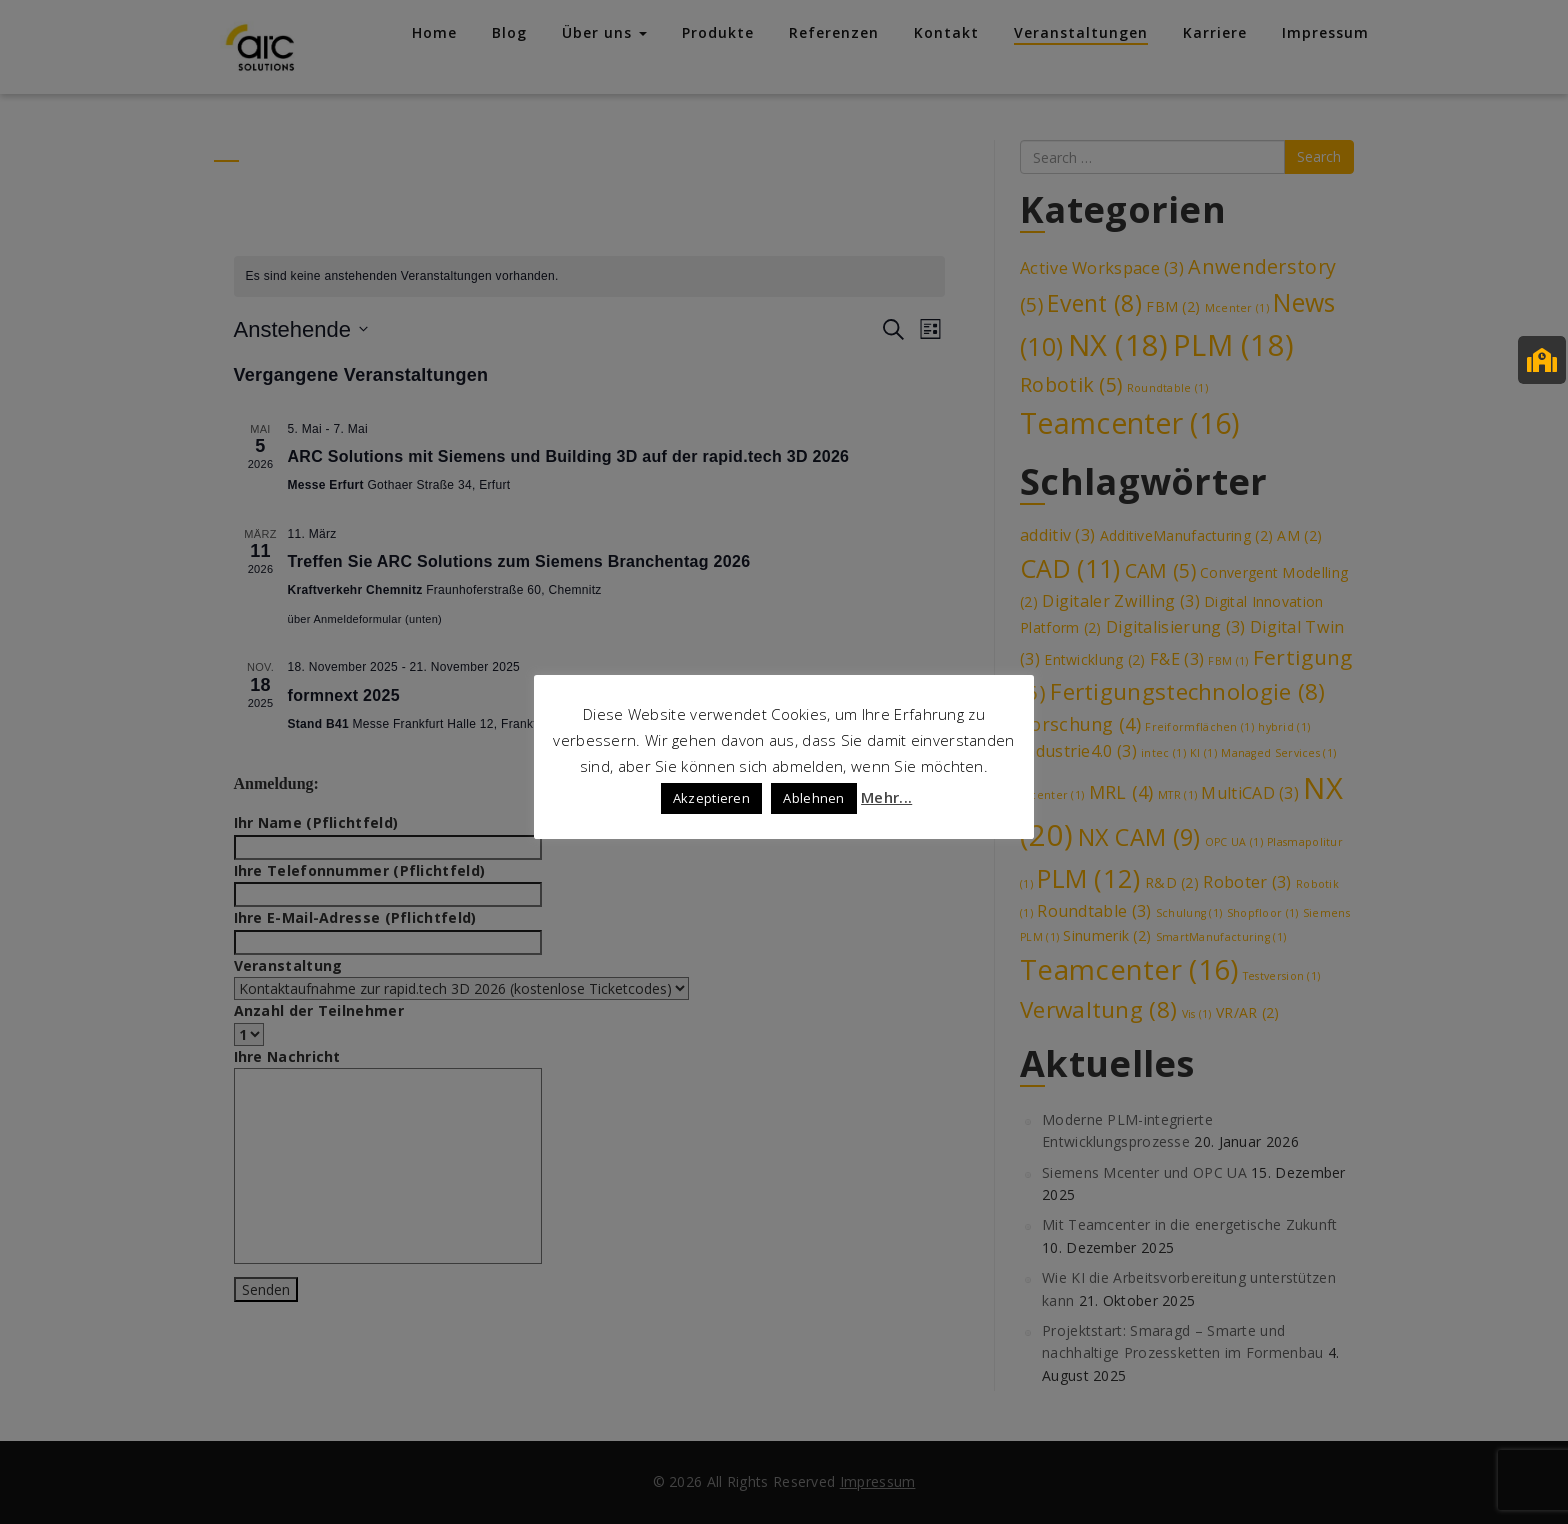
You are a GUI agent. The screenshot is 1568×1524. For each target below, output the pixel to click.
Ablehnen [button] (813, 798)
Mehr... (886, 797)
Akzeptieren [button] (711, 798)
